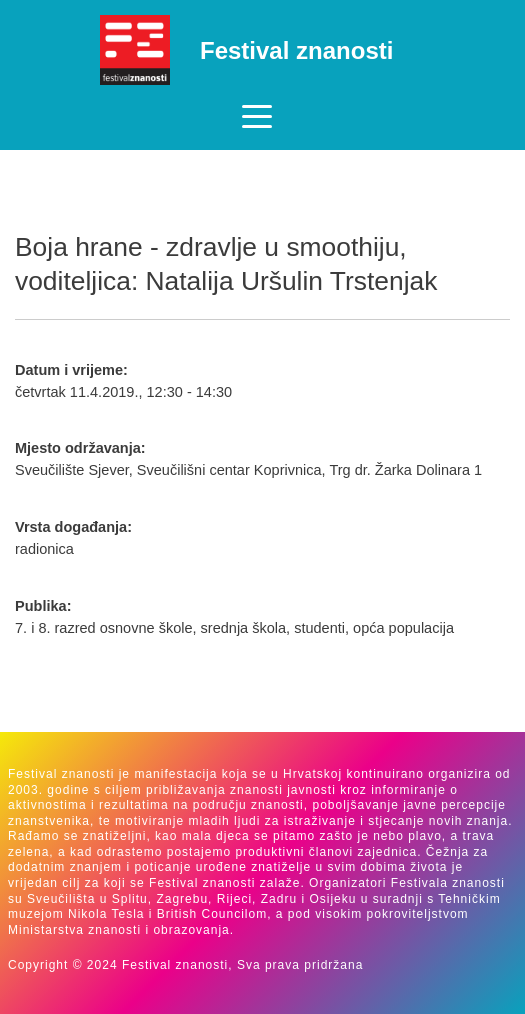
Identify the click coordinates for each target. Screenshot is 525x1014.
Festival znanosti (296, 50)
